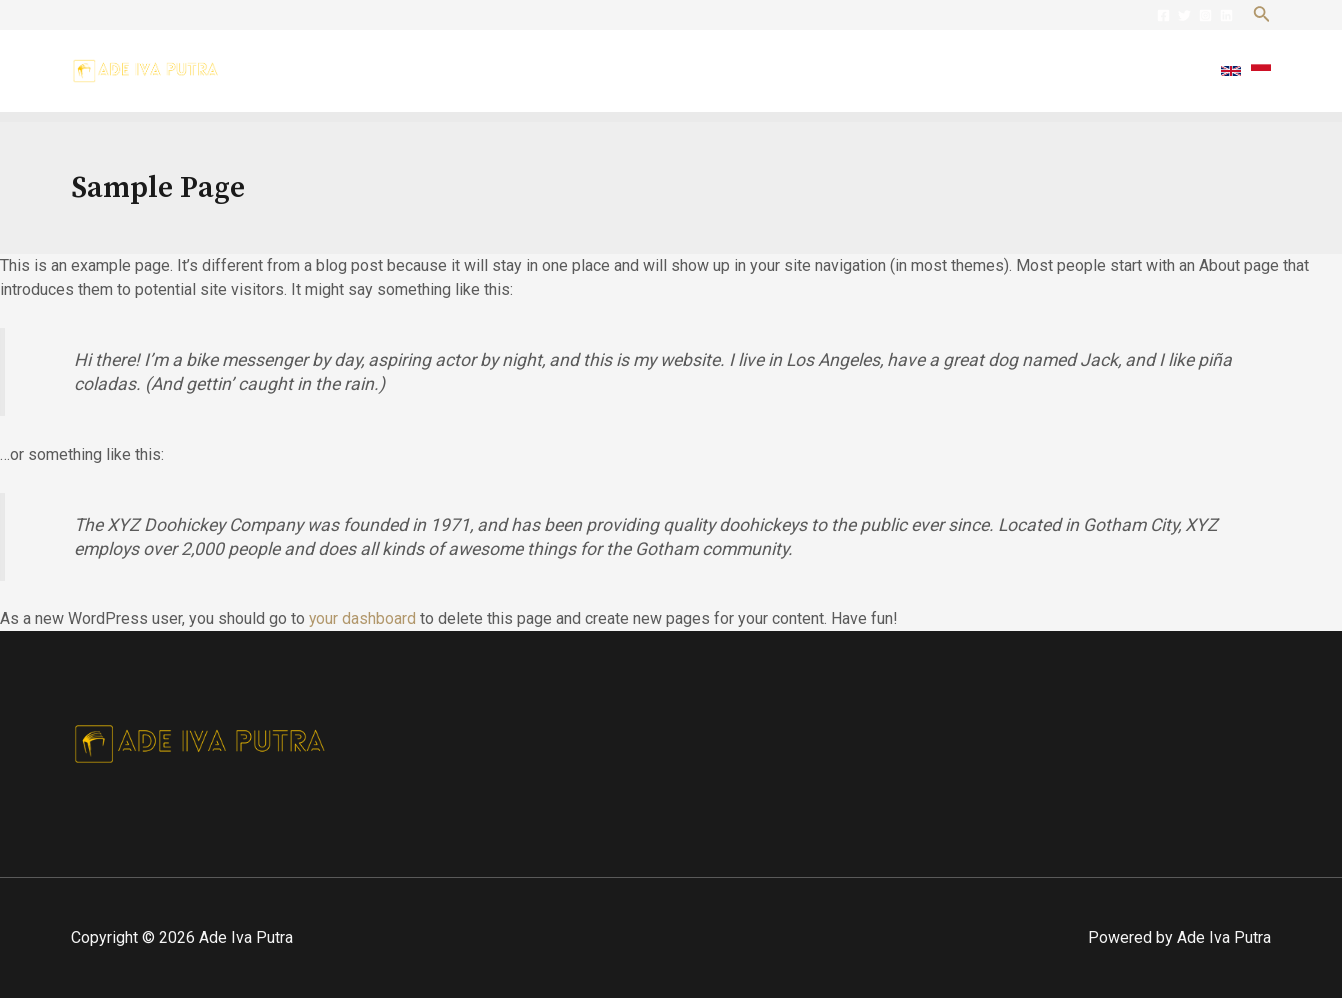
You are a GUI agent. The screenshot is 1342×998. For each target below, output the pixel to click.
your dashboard (363, 618)
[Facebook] (1163, 15)
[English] (1231, 71)
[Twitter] (1184, 15)
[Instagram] (1205, 15)
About (878, 70)
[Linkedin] (1226, 15)
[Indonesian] (1261, 71)
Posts (1078, 70)
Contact (1158, 70)
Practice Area (978, 70)
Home (805, 70)
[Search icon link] (1262, 15)
